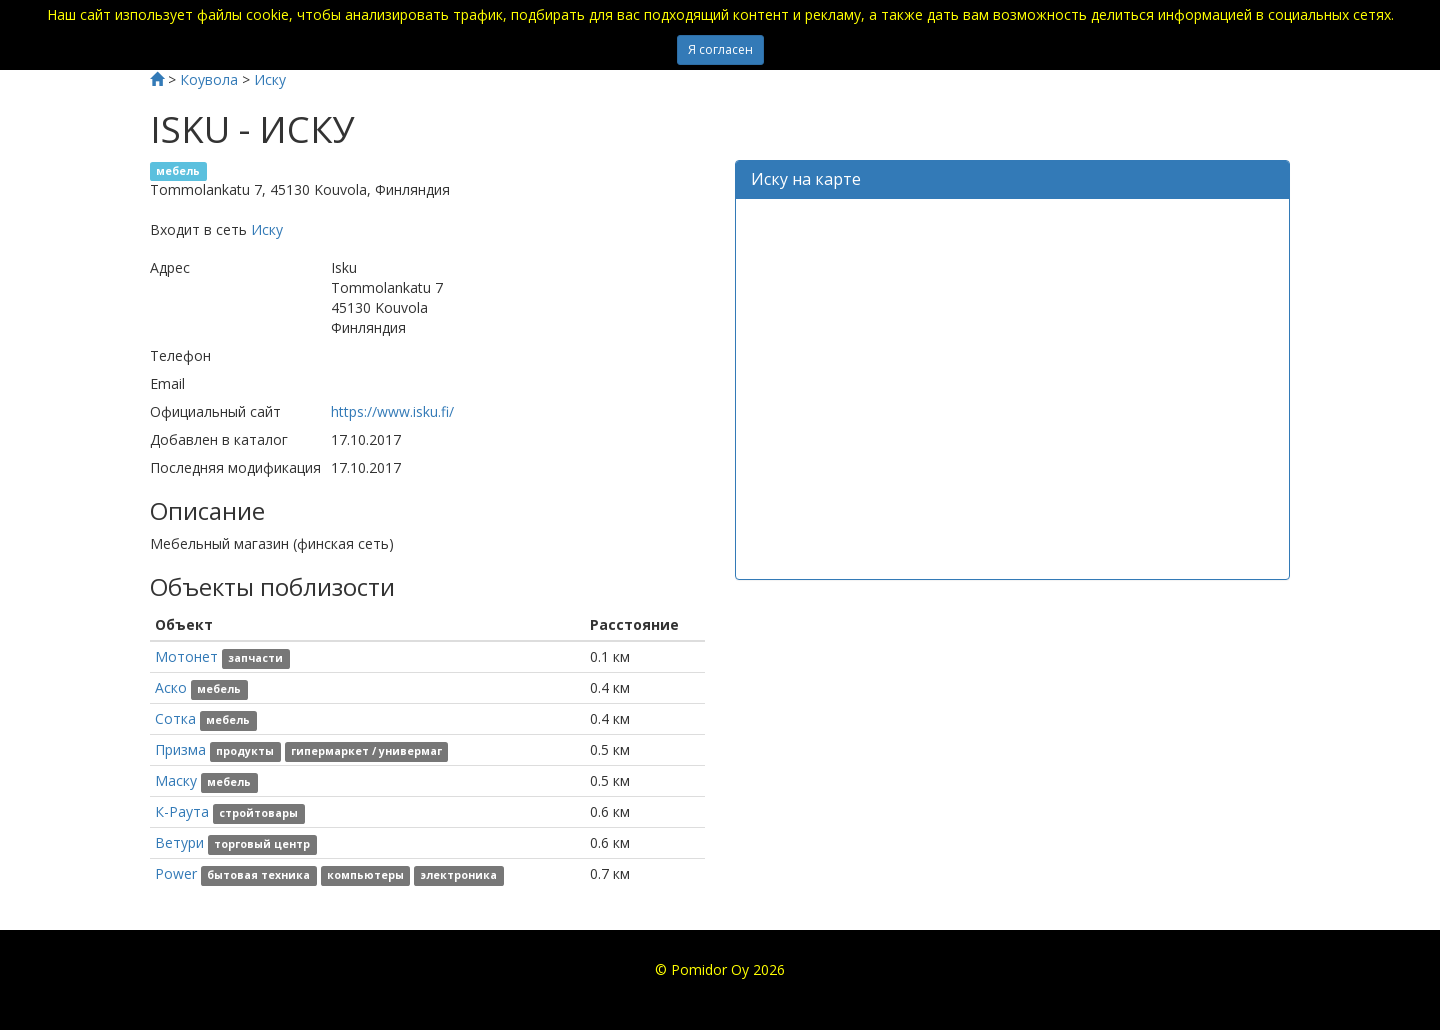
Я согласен (720, 49)
